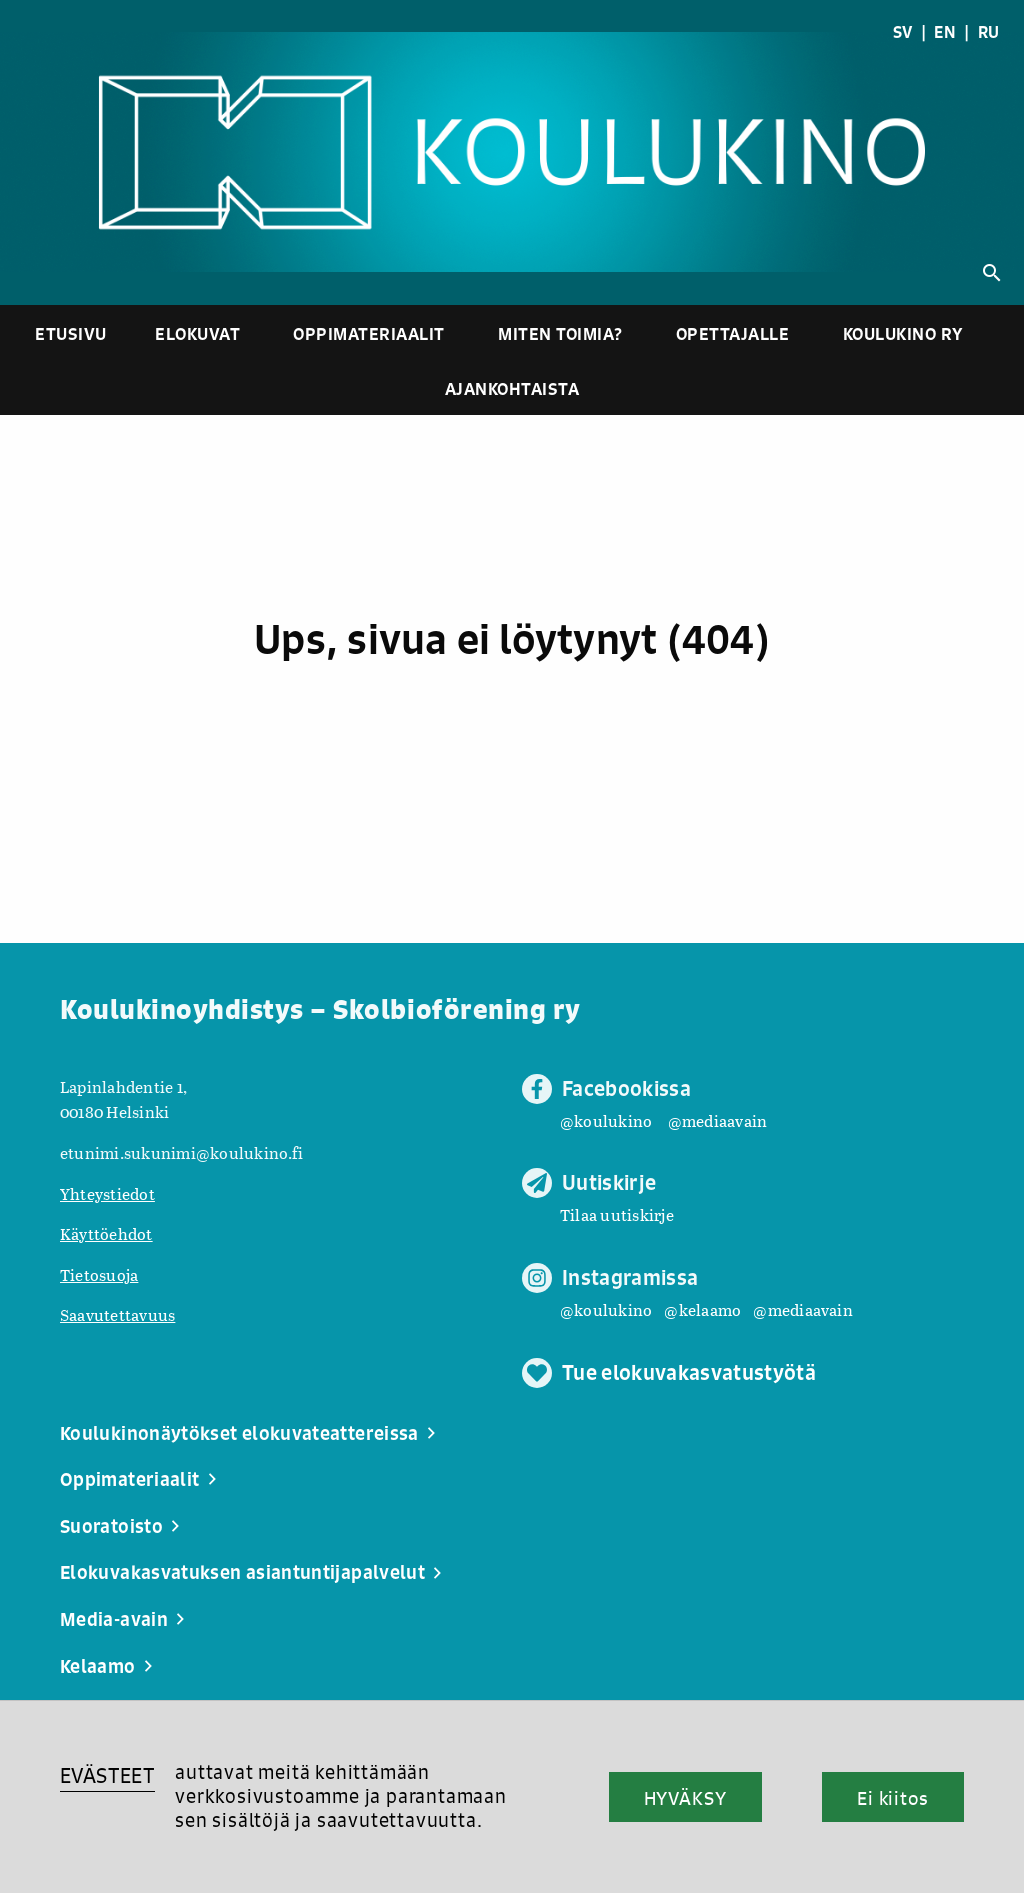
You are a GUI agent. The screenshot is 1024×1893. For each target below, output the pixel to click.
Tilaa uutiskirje (617, 1214)
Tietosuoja (99, 1274)
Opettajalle (733, 333)
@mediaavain (718, 1120)
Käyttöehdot (106, 1233)
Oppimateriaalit (369, 333)
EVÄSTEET (107, 1775)
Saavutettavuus (117, 1314)
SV (902, 32)
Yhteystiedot (107, 1193)
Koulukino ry (903, 333)
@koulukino (606, 1120)
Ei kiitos (893, 1798)
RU (988, 32)
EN (944, 32)
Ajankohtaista (512, 388)
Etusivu (71, 333)
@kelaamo (702, 1309)
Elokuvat (197, 333)
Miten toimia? (560, 333)
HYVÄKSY (685, 1798)
